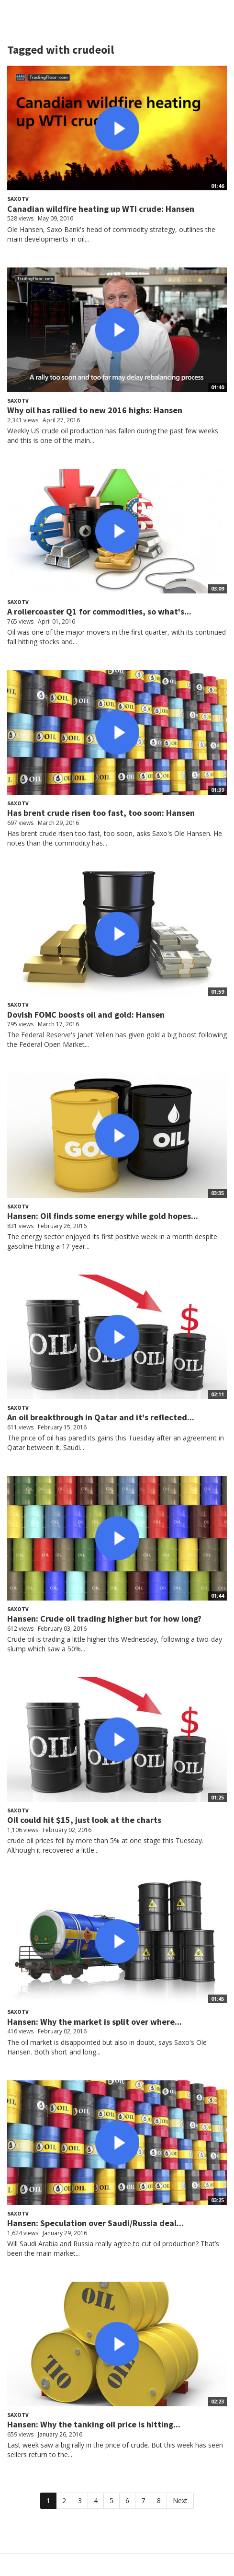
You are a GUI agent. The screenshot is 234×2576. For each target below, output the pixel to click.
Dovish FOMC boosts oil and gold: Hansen (86, 1014)
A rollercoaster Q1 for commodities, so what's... (99, 611)
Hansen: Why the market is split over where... (94, 2021)
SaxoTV (18, 198)
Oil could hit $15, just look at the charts (84, 1819)
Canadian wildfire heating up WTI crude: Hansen (100, 208)
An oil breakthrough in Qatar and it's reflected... (100, 1417)
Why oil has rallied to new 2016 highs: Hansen (94, 410)
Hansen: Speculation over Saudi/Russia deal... (95, 2222)
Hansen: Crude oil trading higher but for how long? (104, 1618)
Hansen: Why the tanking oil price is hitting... (93, 2424)
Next (180, 2500)
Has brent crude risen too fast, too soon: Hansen (101, 812)
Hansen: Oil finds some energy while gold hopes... (102, 1215)
